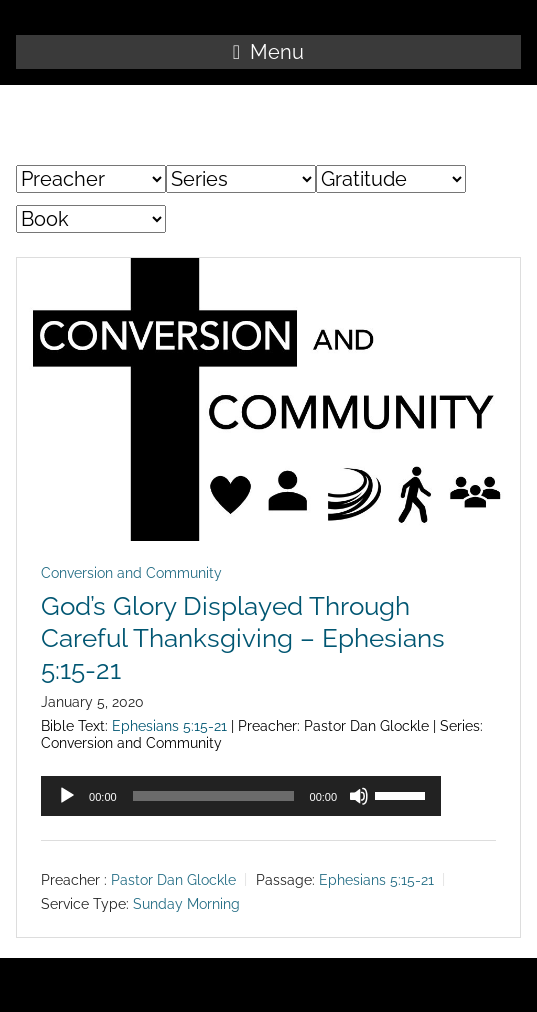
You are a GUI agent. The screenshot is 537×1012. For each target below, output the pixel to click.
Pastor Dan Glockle (173, 880)
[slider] (213, 796)
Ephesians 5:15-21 (169, 726)
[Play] (67, 796)
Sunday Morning (186, 904)
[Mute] (359, 796)
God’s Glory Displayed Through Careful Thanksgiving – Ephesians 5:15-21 (243, 638)
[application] (241, 796)
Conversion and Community (131, 573)
